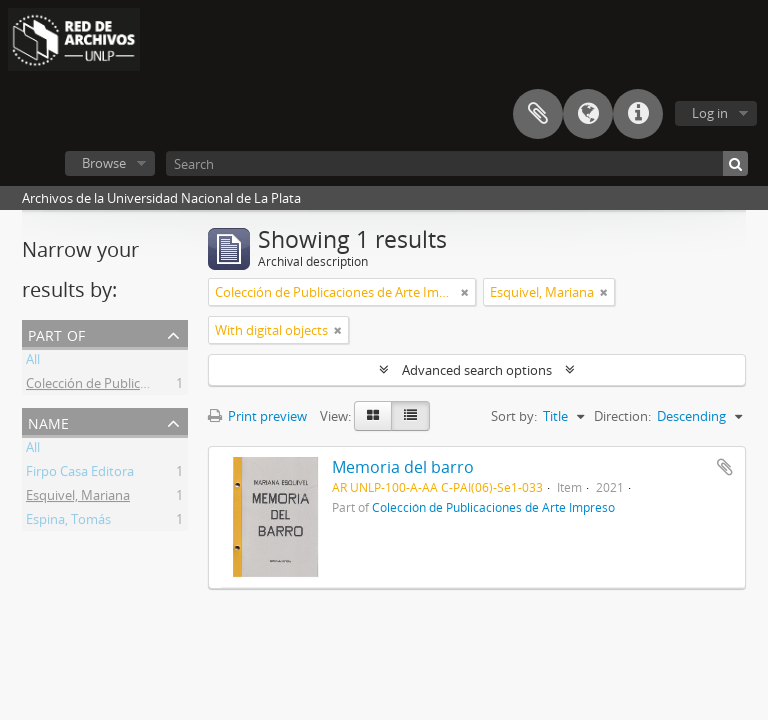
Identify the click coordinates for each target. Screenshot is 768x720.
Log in (710, 113)
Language (588, 114)
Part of (56, 333)
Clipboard (538, 114)
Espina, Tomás (68, 522)
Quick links (638, 114)
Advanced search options (477, 370)
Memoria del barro (403, 467)
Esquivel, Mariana (78, 498)
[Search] (457, 163)
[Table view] (410, 416)
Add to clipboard (725, 467)
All (33, 362)
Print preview (257, 416)
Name (48, 421)
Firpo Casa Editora (80, 474)
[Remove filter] (465, 292)
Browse (104, 163)
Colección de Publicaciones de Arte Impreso (155, 386)
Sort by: (514, 416)
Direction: (622, 416)
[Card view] (373, 416)
